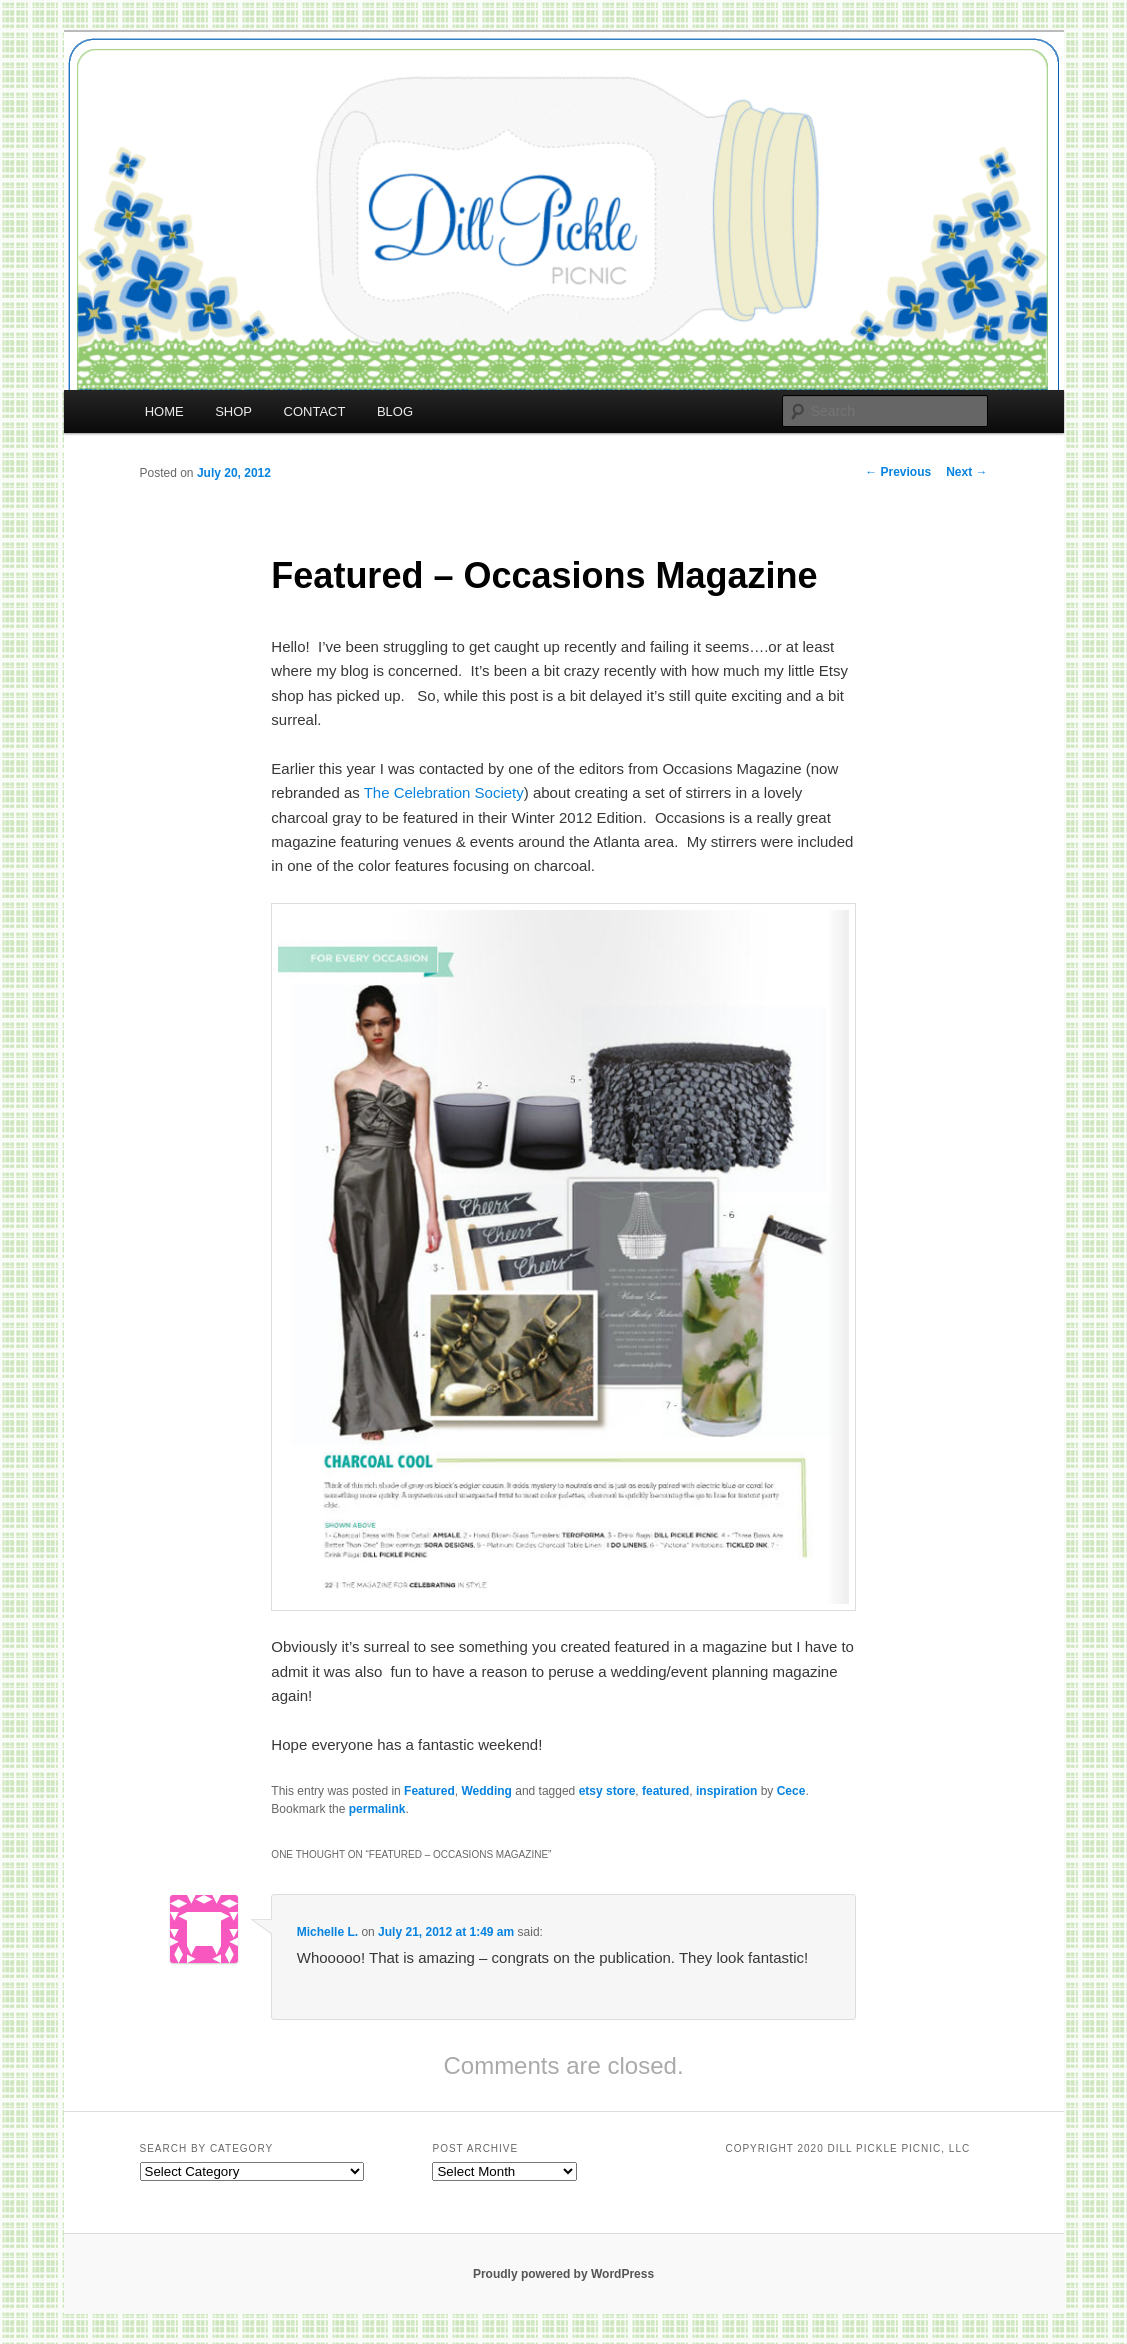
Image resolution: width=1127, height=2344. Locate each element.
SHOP (233, 411)
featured (665, 1791)
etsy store (607, 1791)
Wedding (486, 1791)
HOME (164, 411)
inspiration (726, 1791)
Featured (429, 1791)
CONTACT (315, 411)
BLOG (395, 411)
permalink (377, 1809)
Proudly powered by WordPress (563, 2274)
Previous (898, 472)
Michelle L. (327, 1932)
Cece (791, 1791)
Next (966, 472)
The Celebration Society (444, 792)
